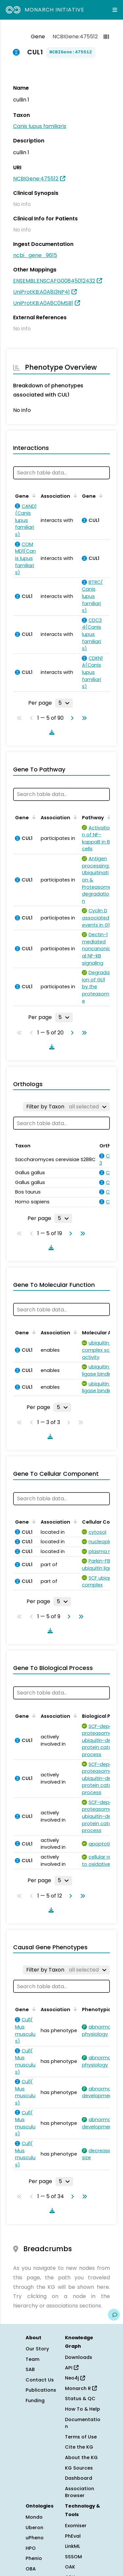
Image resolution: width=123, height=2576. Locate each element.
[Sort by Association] (74, 495)
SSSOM (73, 2556)
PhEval (73, 2536)
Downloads (78, 2357)
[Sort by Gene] (33, 495)
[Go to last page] (83, 718)
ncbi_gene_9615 (35, 255)
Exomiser (76, 2525)
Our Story (37, 2348)
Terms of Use (81, 2437)
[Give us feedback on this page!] (114, 2315)
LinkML (72, 2546)
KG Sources (79, 2468)
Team (32, 2359)
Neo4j (75, 2378)
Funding (35, 2400)
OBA (31, 2569)
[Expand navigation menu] (115, 10)
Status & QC (80, 2398)
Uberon (34, 2527)
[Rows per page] (64, 703)
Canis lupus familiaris (39, 126)
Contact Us (40, 2380)
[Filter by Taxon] (66, 1106)
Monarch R (81, 2388)
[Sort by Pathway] (108, 817)
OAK (70, 2567)
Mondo (34, 2517)
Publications (41, 2390)
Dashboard (78, 2478)
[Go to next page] (71, 718)
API (71, 2367)
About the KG (81, 2457)
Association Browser (79, 2492)
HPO (31, 2548)
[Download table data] (50, 732)
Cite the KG (79, 2447)
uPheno (35, 2537)
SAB (30, 2369)
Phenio (34, 2558)
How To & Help (82, 2409)
